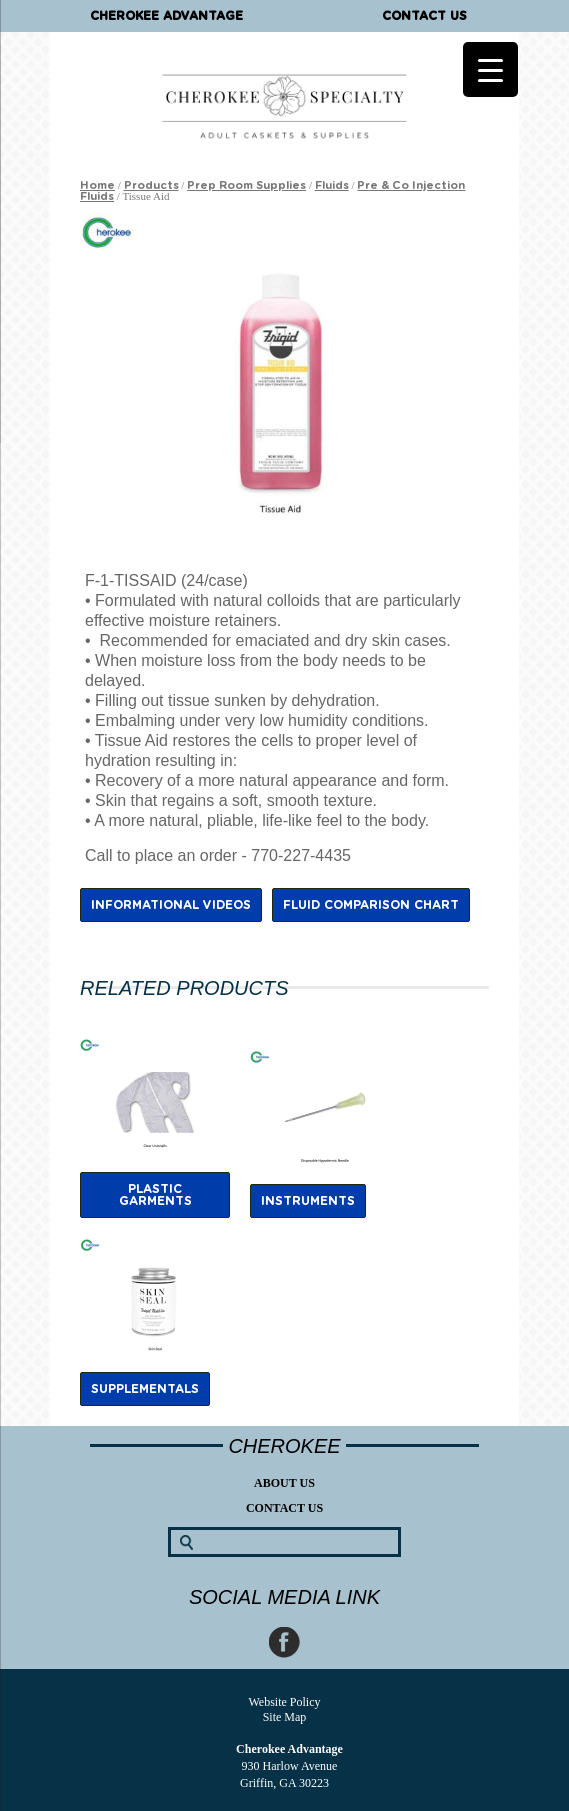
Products (151, 185)
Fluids (332, 185)
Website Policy (284, 1702)
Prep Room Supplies (246, 185)
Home (97, 185)
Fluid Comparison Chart (371, 905)
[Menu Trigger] (490, 69)
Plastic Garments (155, 1195)
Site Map (285, 1717)
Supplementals (145, 1389)
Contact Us (424, 16)
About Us (284, 1483)
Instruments (308, 1201)
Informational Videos (171, 905)
